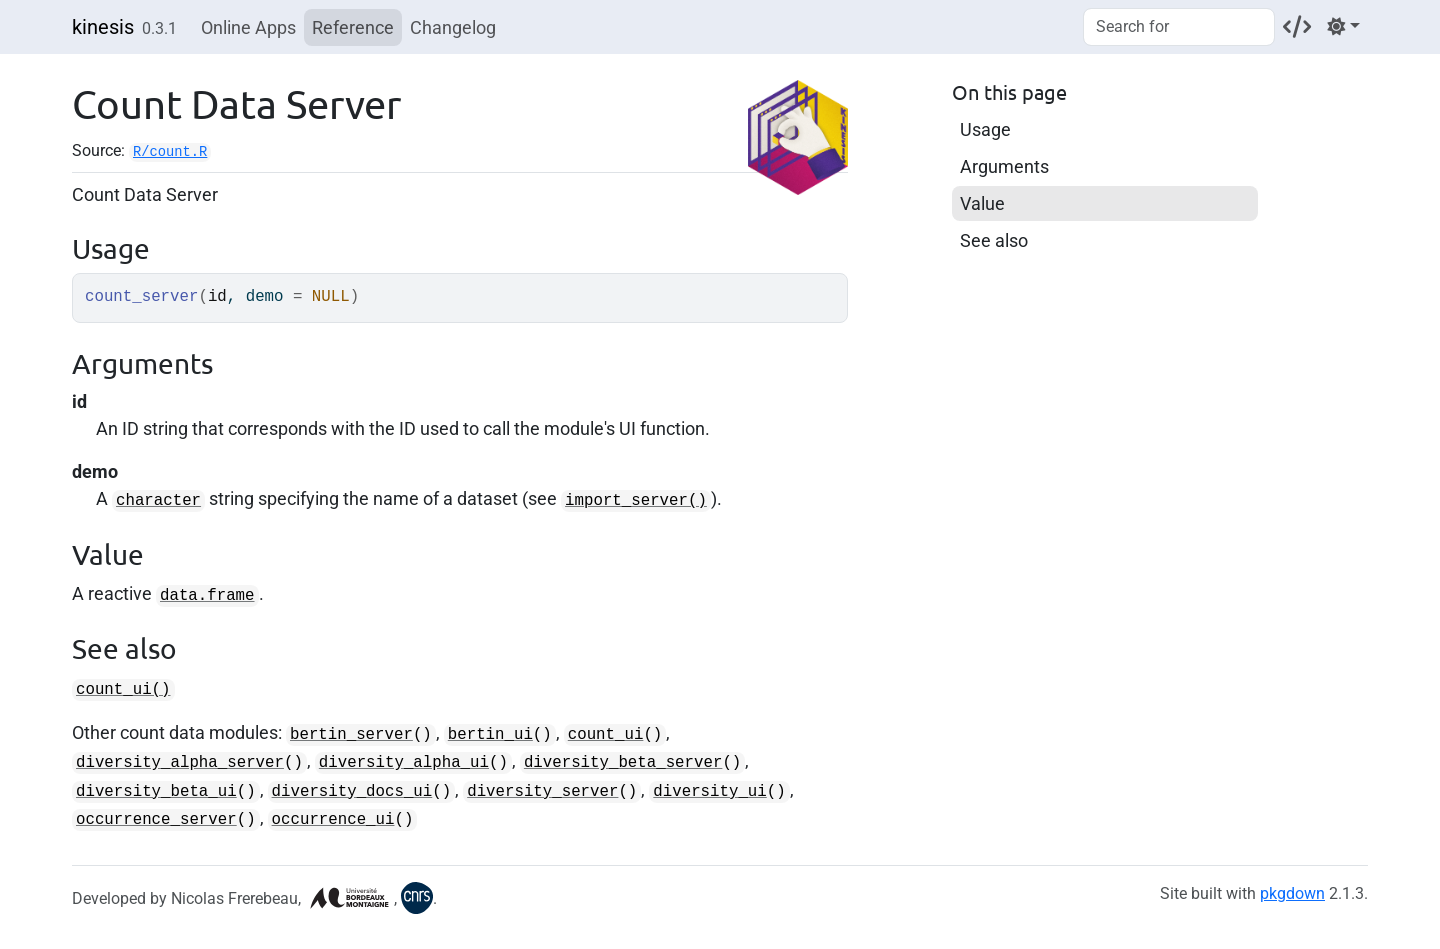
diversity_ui (709, 792)
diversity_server (542, 792)
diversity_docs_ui (352, 792)
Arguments (1004, 166)
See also (994, 240)
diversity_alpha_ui (404, 763)
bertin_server (351, 735)
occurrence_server (156, 820)
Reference (353, 27)
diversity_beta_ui (156, 792)
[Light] (1343, 26)
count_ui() (123, 690)
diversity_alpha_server (180, 763)
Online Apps (248, 27)
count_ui (606, 735)
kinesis (103, 27)
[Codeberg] (1297, 26)
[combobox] (1179, 27)
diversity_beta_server (623, 763)
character (158, 501)
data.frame (207, 596)
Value (982, 203)
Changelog (453, 27)
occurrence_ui (333, 820)
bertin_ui (490, 735)
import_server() (636, 501)
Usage (985, 129)
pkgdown (1292, 893)
